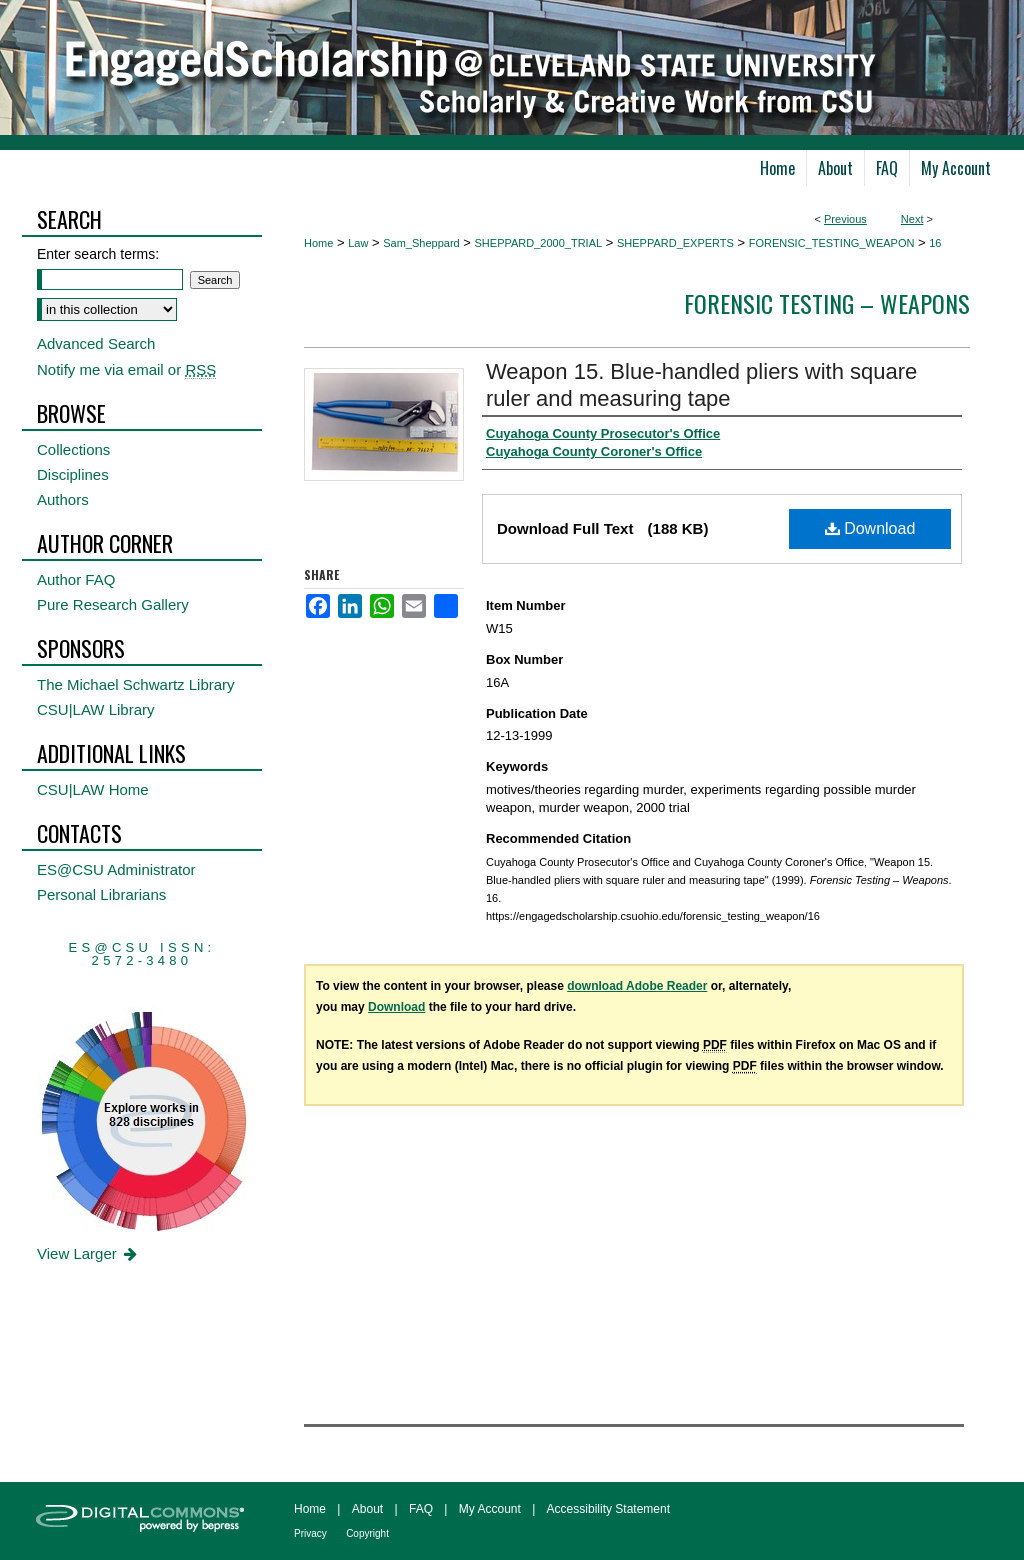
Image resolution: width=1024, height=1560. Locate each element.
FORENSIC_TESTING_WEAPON (832, 243)
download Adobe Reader (637, 986)
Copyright (367, 1533)
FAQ (421, 1509)
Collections (73, 449)
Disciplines (73, 474)
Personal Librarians (101, 894)
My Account (490, 1509)
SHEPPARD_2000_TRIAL (539, 243)
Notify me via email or (126, 369)
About (367, 1509)
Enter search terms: (98, 254)
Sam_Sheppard (421, 243)
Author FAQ (76, 579)
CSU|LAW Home (93, 789)
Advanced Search (96, 343)
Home (318, 243)
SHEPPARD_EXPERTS (675, 243)
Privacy (310, 1533)
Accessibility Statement (608, 1509)
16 (935, 243)
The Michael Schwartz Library (136, 684)
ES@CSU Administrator (116, 869)
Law (358, 243)
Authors (63, 499)
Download (870, 528)
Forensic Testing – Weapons (827, 303)
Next (912, 219)
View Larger (88, 1253)
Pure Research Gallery (113, 604)
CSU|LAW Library (96, 709)
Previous (845, 219)
